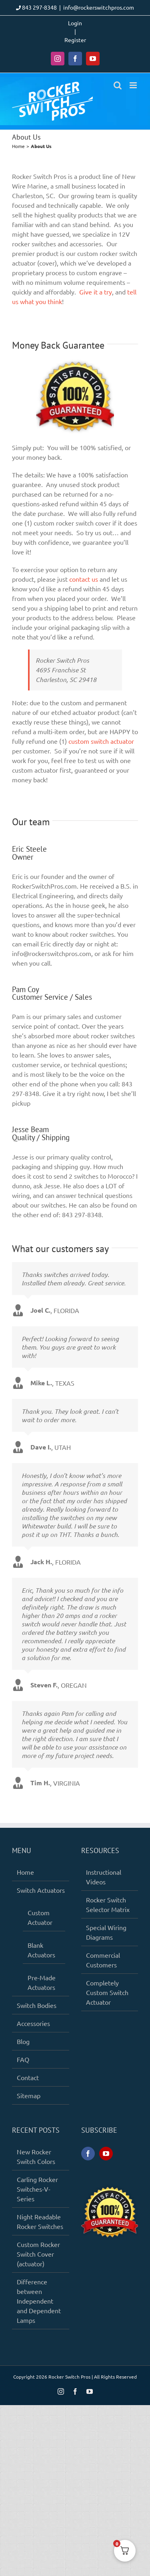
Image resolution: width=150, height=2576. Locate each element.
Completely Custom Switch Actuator (107, 1992)
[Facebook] (88, 2153)
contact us (83, 579)
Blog (23, 2041)
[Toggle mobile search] (118, 85)
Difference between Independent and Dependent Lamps (39, 2301)
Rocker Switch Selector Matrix (108, 1904)
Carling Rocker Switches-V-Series (37, 2188)
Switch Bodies (36, 2005)
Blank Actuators (41, 1950)
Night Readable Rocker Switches (40, 2221)
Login (75, 22)
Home (25, 1872)
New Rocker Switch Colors (36, 2156)
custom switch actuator (101, 741)
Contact (28, 2077)
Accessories (33, 2023)
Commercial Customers (103, 1960)
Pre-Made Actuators (42, 1982)
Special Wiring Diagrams (106, 1932)
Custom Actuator (40, 1917)
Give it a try (95, 292)
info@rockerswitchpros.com (98, 7)
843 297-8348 (39, 7)
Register (75, 39)
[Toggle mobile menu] (134, 85)
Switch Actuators (41, 1890)
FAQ (23, 2059)
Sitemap (28, 2095)
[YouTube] (106, 2153)
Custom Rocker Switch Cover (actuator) (38, 2253)
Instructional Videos (103, 1877)
